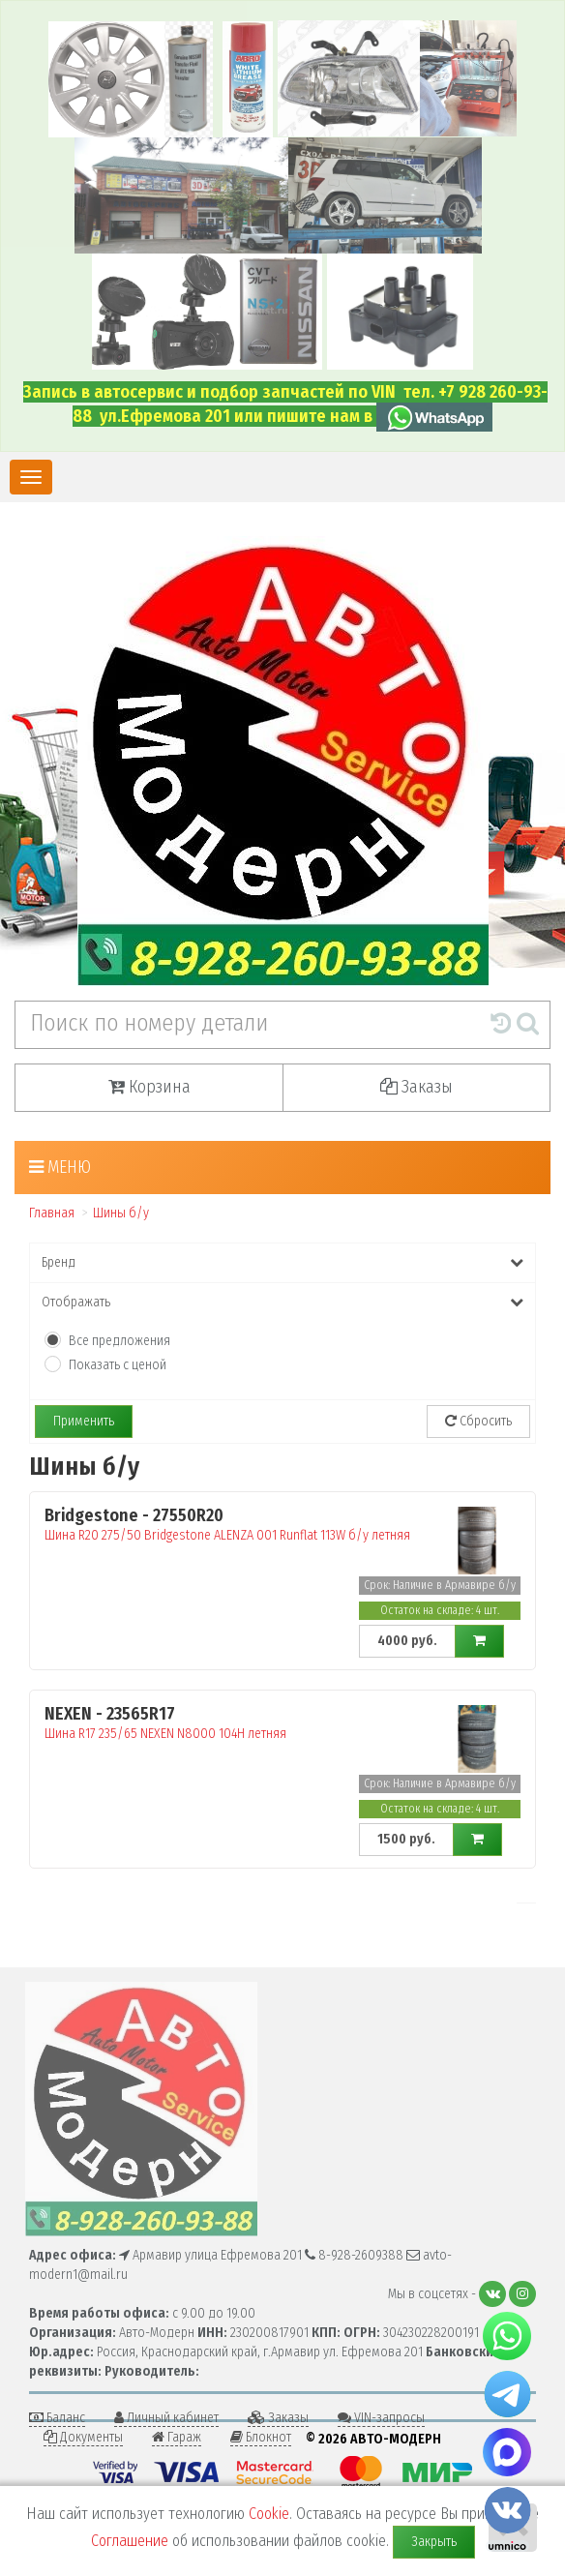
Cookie (269, 2513)
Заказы (416, 1086)
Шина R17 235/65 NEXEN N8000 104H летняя (239, 1723)
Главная (51, 1213)
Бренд (282, 1262)
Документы (83, 2437)
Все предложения (119, 1341)
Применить (83, 1421)
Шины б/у (121, 1213)
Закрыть (434, 2541)
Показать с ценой (117, 1365)
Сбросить (478, 1421)
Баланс (57, 2418)
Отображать (282, 1302)
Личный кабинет (166, 2418)
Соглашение (129, 2540)
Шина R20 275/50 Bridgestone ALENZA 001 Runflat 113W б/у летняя (239, 1525)
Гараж (176, 2437)
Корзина (149, 1086)
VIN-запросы (381, 2418)
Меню (60, 1167)
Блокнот (260, 2437)
